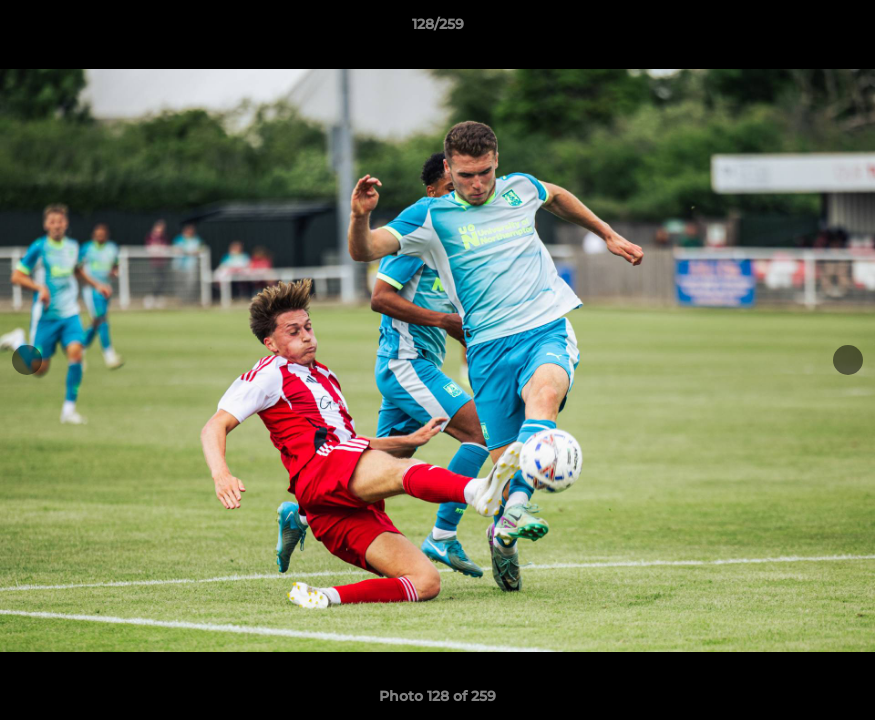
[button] (839, 29)
